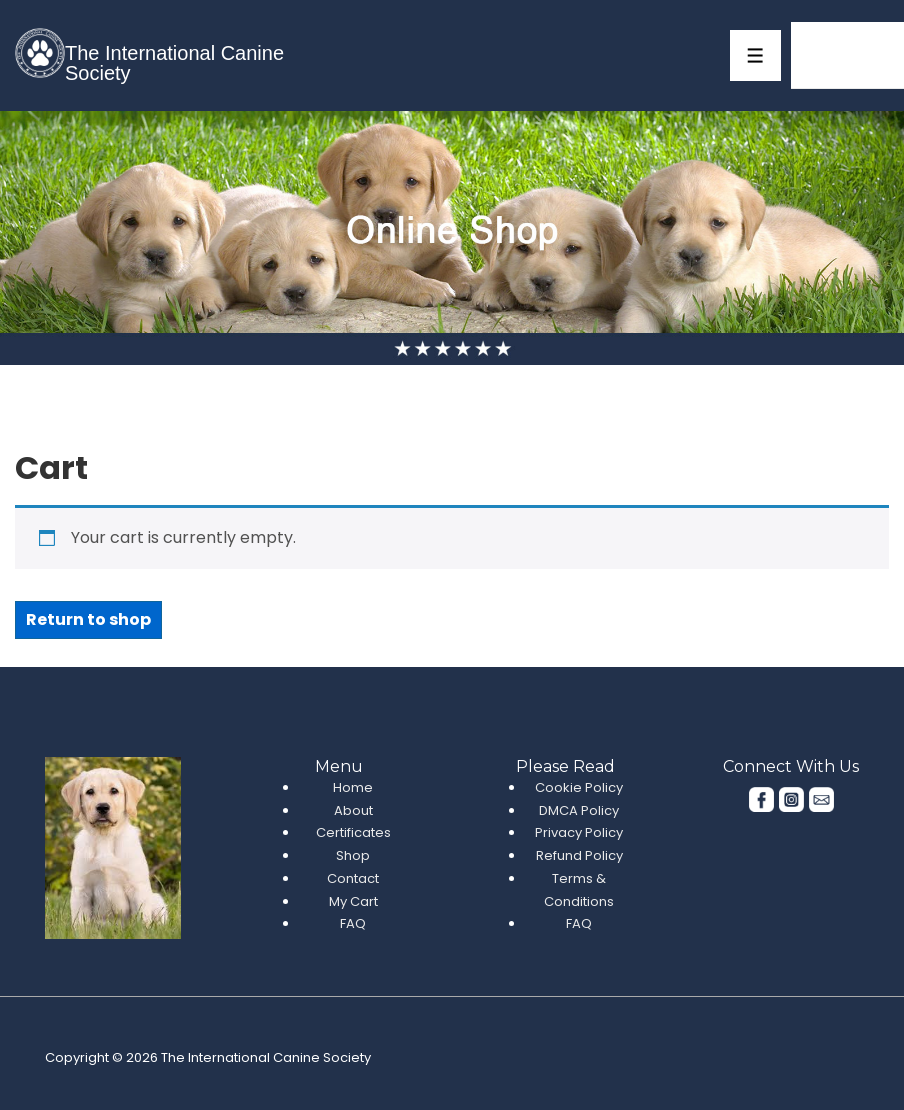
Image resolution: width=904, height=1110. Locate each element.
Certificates (353, 832)
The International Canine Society (174, 63)
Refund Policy (579, 855)
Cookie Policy (579, 787)
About (353, 810)
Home (353, 787)
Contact (353, 878)
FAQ (353, 923)
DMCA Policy (579, 810)
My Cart (353, 901)
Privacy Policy (579, 832)
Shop (353, 855)
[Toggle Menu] (755, 55)
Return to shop (88, 619)
